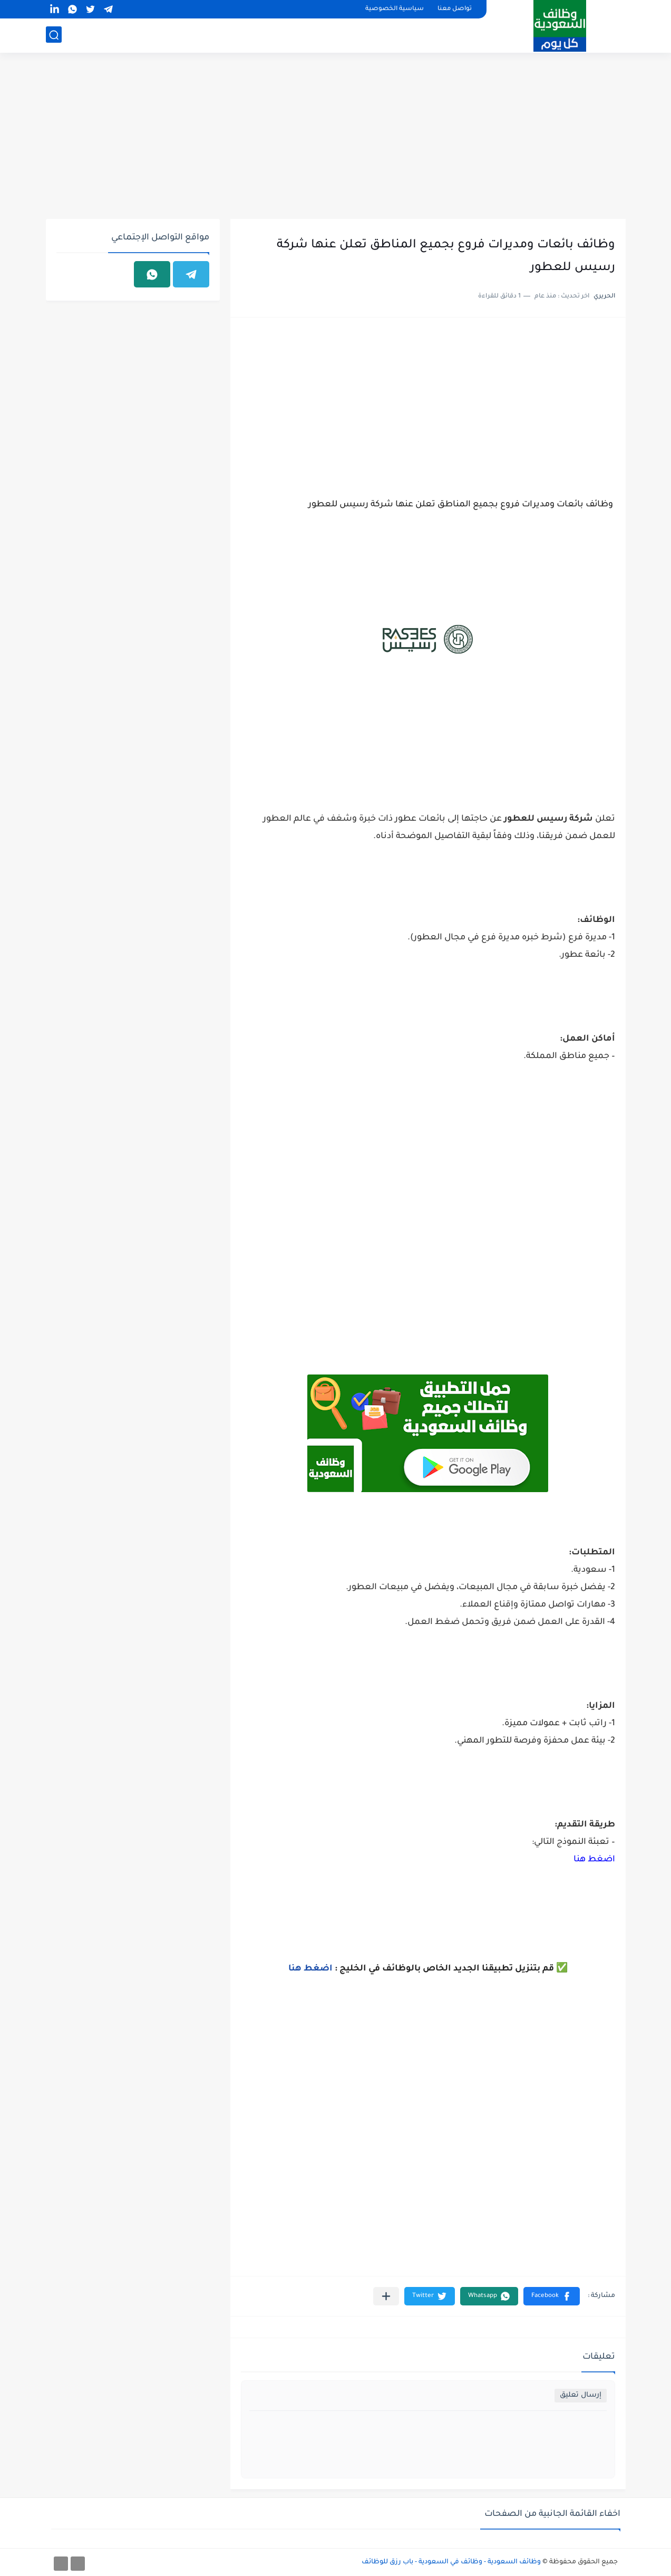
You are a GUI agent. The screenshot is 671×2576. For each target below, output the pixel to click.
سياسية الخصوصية (394, 9)
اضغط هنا (594, 1859)
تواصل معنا (454, 9)
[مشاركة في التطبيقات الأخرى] (386, 2296)
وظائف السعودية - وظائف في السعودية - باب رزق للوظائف (451, 2562)
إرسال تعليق (580, 2395)
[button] (551, 2296)
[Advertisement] (336, 137)
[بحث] (54, 35)
